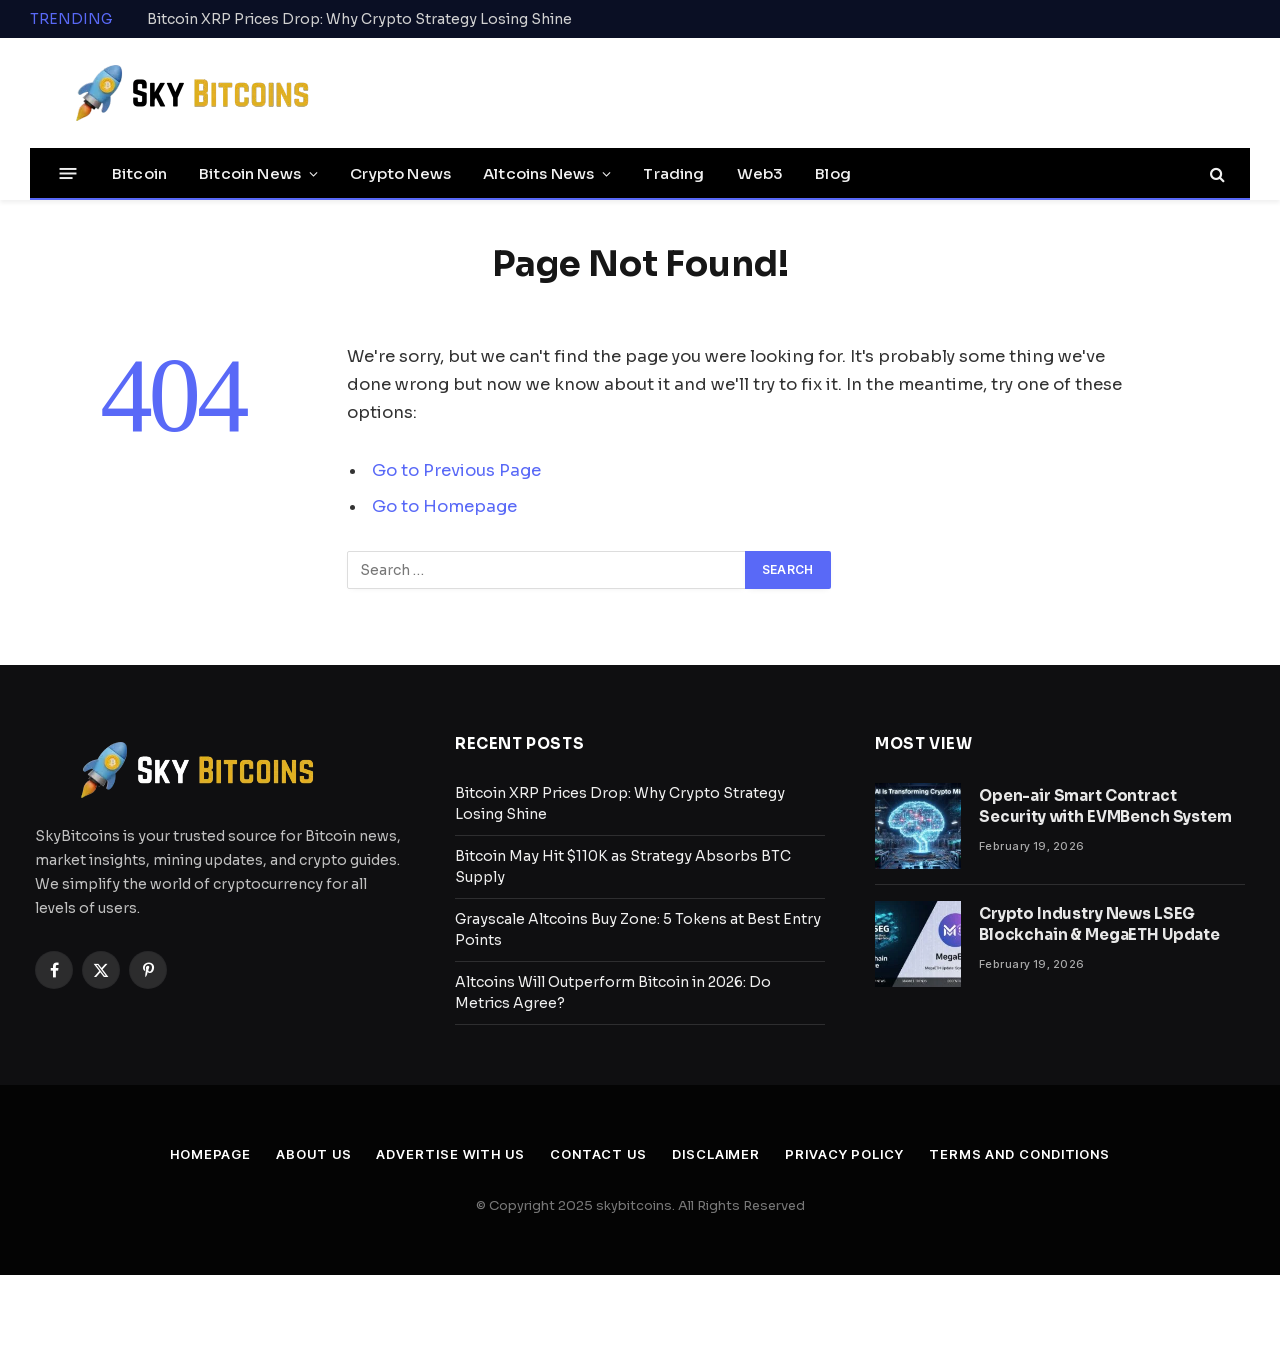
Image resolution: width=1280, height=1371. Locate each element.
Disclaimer (716, 1154)
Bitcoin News (250, 173)
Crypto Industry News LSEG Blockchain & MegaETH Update (1099, 924)
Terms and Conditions (1019, 1154)
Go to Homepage (444, 506)
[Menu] (68, 173)
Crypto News (400, 173)
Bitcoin (139, 173)
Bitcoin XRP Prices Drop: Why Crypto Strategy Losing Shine (359, 19)
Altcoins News (538, 173)
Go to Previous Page (456, 470)
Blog (833, 173)
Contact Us (598, 1154)
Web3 (760, 173)
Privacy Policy (844, 1154)
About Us (313, 1154)
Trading (673, 173)
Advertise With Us (450, 1154)
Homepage (210, 1154)
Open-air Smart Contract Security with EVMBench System (1105, 806)
